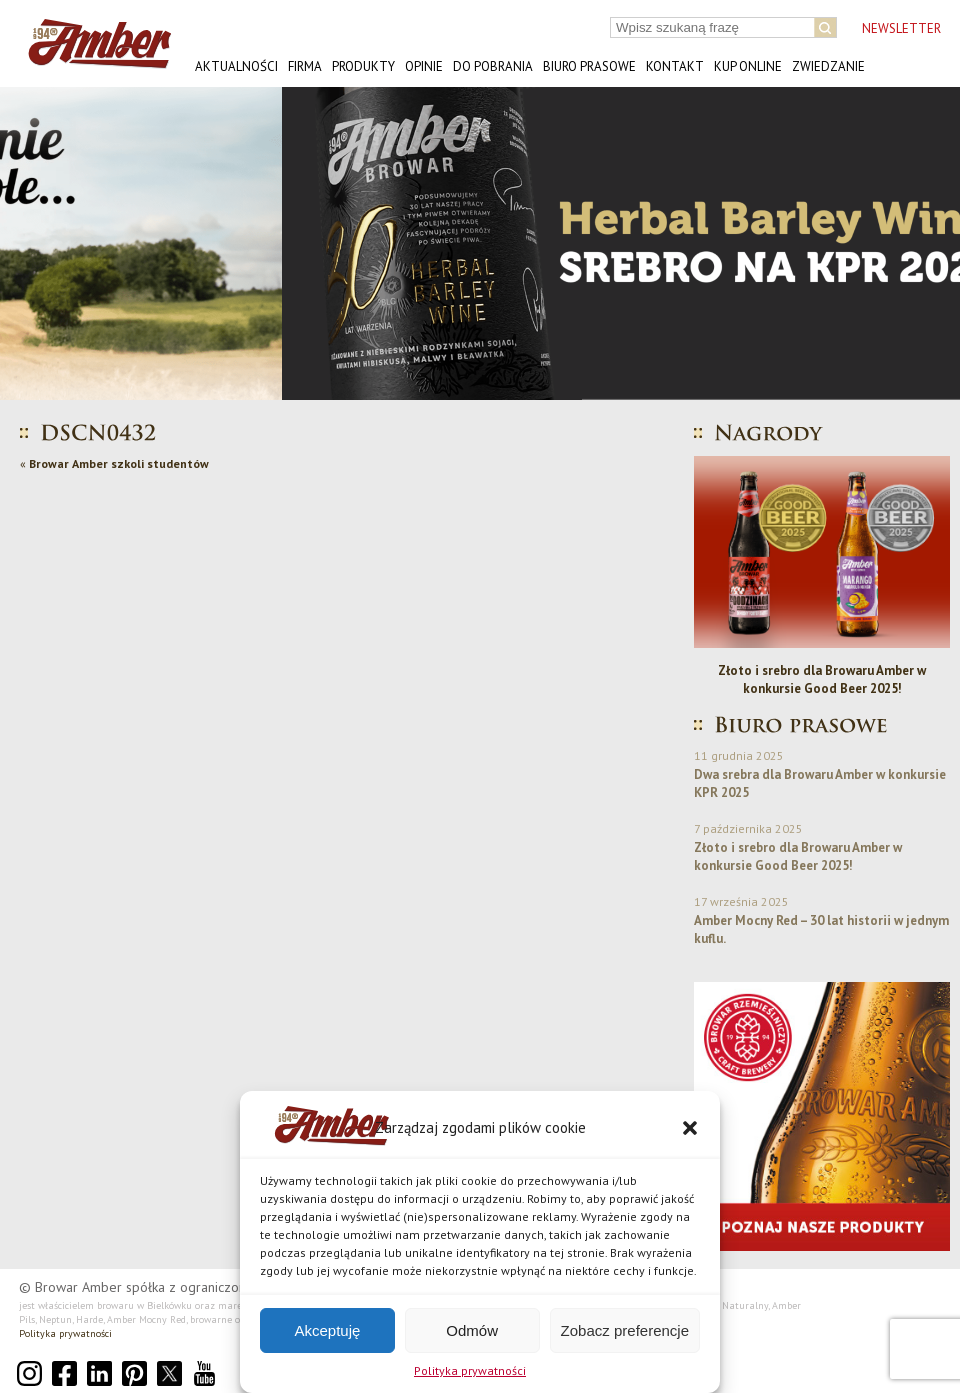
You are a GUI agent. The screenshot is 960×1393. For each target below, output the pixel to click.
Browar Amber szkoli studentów (119, 463)
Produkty (363, 66)
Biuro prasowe (589, 66)
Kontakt (675, 66)
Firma (305, 66)
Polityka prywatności (470, 1370)
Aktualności (236, 66)
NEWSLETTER (901, 28)
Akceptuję (327, 1330)
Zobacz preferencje (625, 1330)
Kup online (748, 66)
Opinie (424, 66)
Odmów (472, 1330)
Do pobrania (493, 66)
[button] (690, 1128)
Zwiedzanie (828, 66)
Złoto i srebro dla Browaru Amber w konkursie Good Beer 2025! (822, 679)
